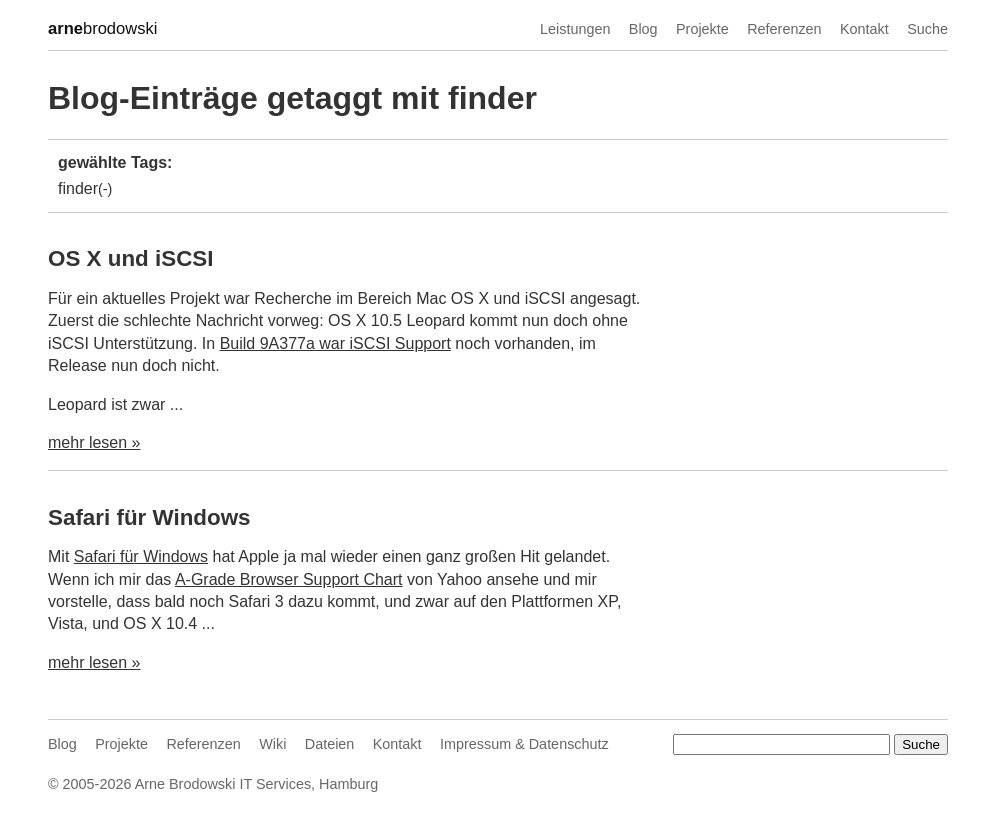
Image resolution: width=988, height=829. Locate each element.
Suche (927, 29)
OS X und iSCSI (130, 258)
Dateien (330, 744)
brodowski (102, 29)
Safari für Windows (149, 517)
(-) (105, 189)
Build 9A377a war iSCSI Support (335, 343)
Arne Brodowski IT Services (223, 784)
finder (78, 188)
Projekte (702, 29)
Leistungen (575, 29)
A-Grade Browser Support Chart (289, 579)
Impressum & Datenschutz (524, 744)
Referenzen (784, 29)
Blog (643, 29)
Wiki (272, 744)
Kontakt (864, 29)
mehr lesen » (94, 442)
